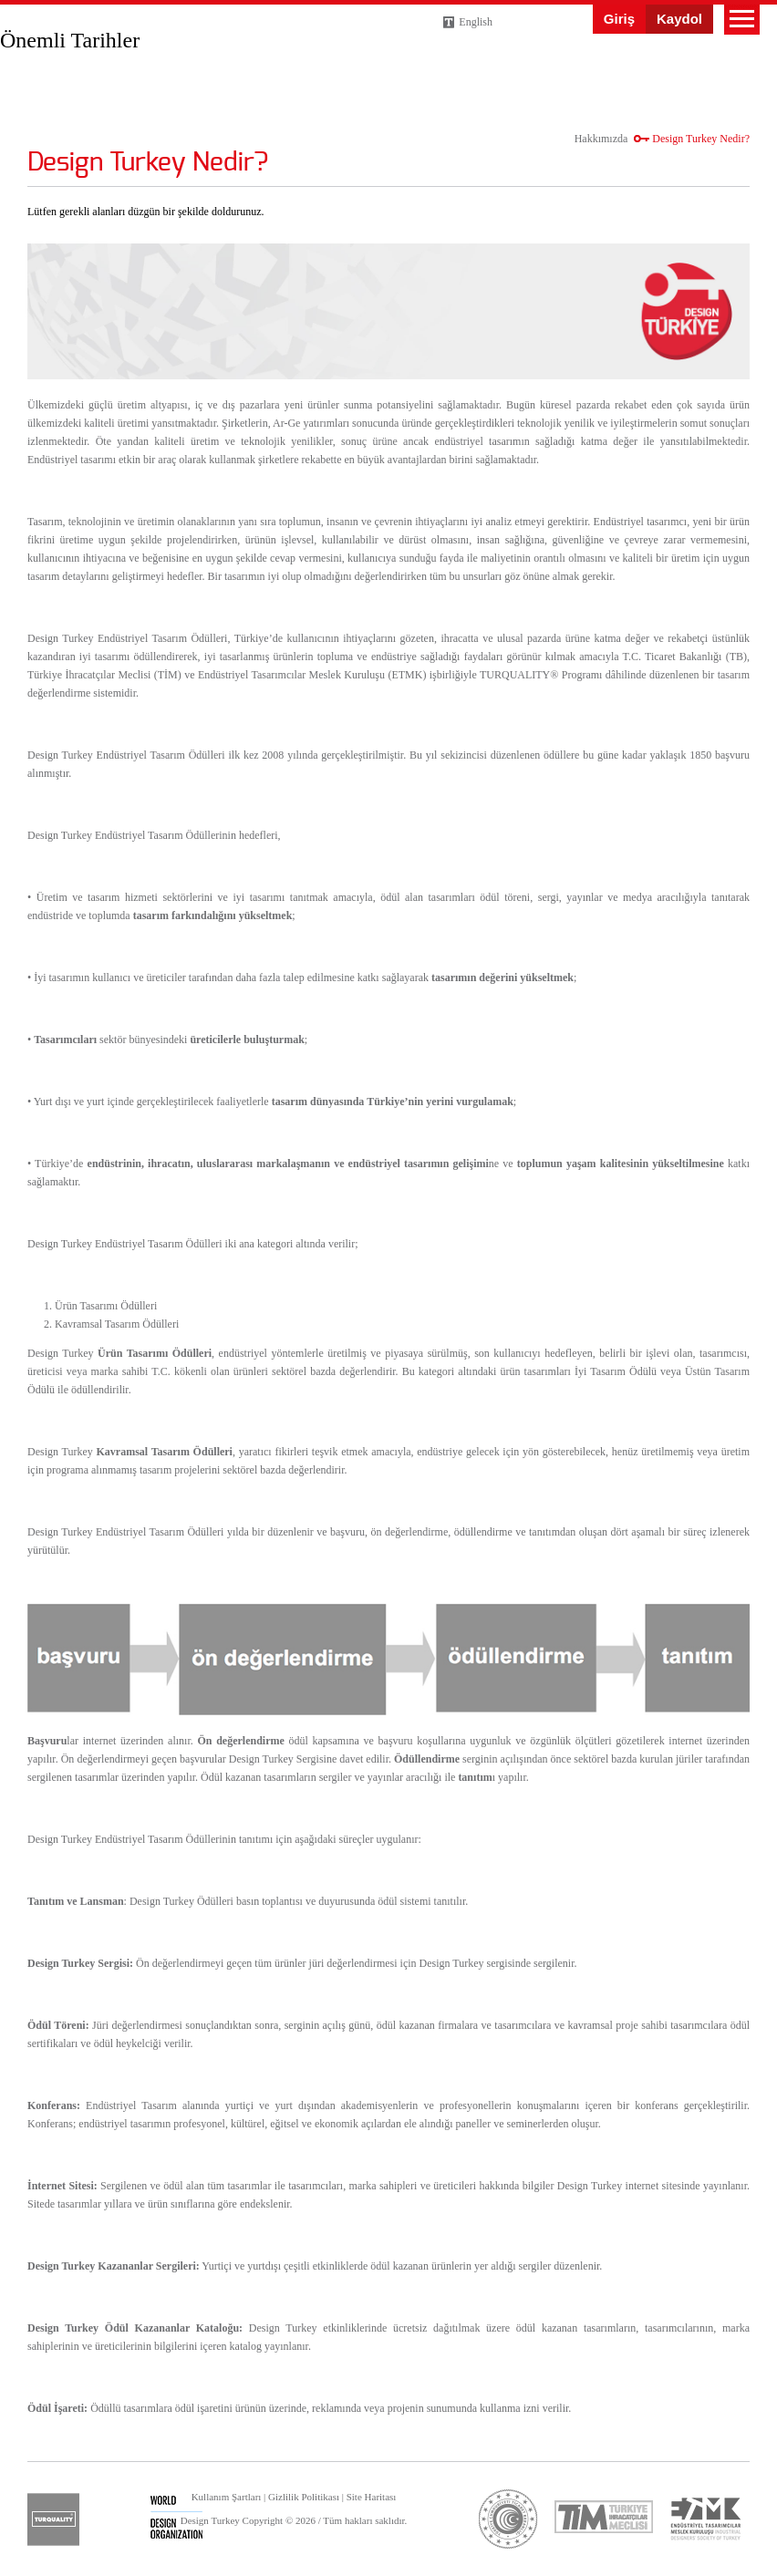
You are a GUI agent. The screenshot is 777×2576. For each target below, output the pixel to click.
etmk (705, 2519)
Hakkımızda (601, 138)
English (475, 22)
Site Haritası (372, 2496)
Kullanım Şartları (227, 2496)
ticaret (508, 2519)
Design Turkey (45, 35)
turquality (53, 2519)
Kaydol (679, 18)
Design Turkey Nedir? (701, 138)
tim (603, 2516)
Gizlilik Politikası (303, 2496)
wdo (176, 2519)
